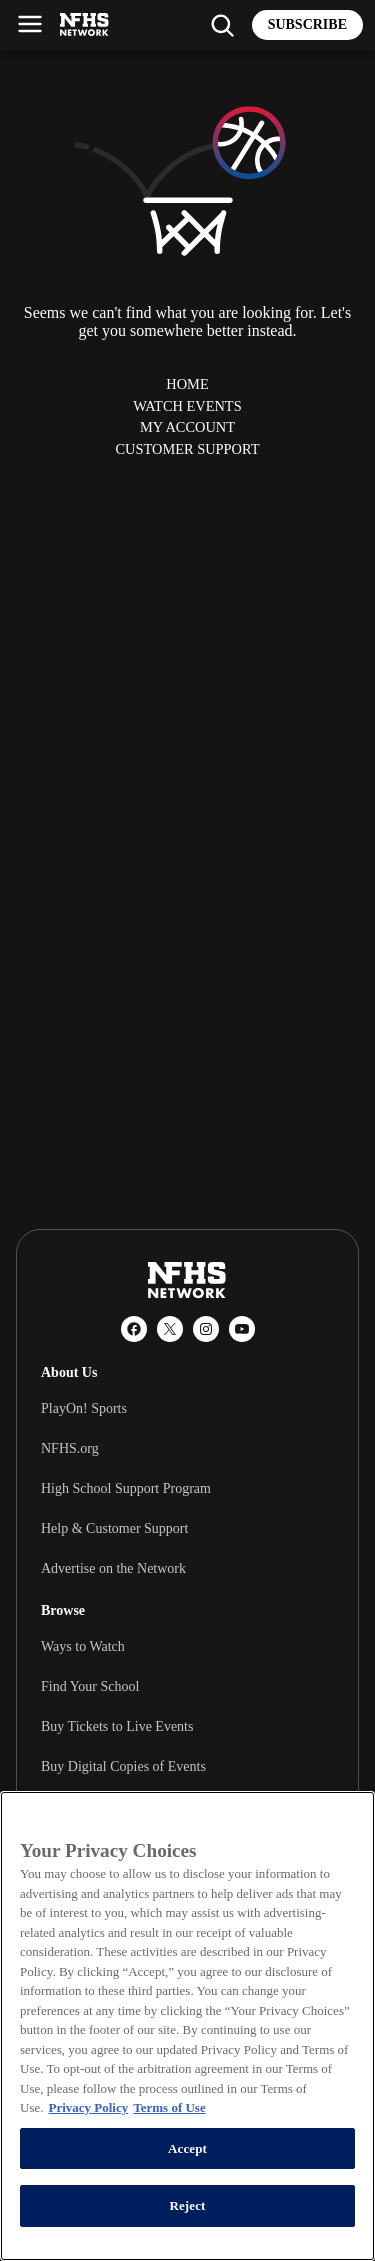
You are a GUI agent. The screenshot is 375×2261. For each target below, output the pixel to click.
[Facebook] (134, 1329)
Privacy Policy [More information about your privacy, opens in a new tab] (88, 2107)
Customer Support (187, 449)
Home (187, 384)
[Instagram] (206, 1329)
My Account (187, 427)
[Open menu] (30, 24)
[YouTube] (242, 1329)
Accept (187, 2148)
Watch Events (187, 406)
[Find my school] (222, 25)
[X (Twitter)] (170, 1329)
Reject (187, 2205)
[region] (187, 2026)
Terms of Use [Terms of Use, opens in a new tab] (169, 2107)
